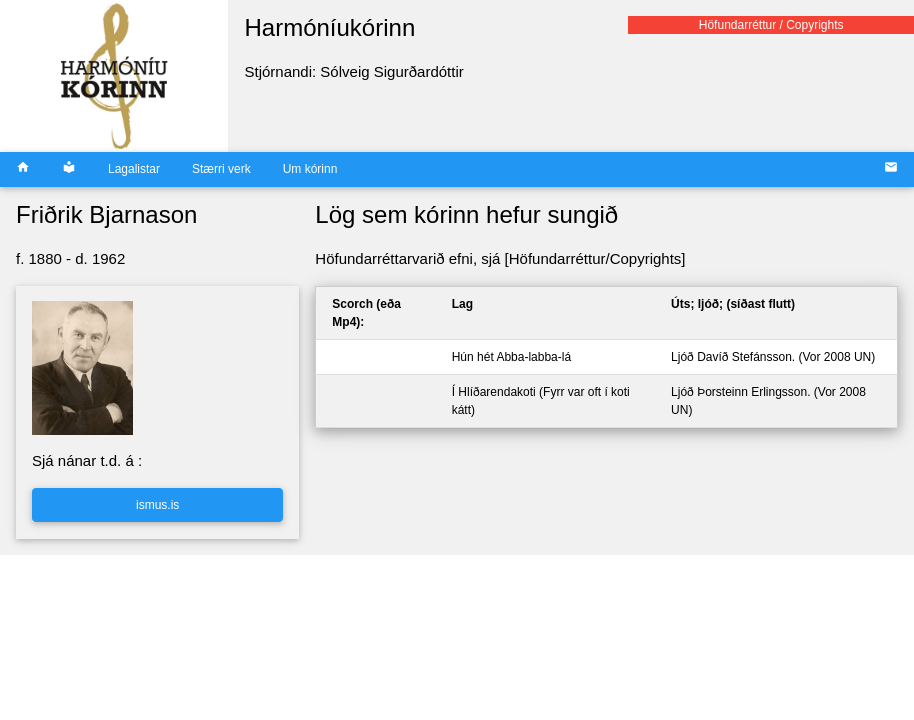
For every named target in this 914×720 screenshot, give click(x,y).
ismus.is (157, 505)
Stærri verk (221, 169)
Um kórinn (310, 169)
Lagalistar (134, 169)
